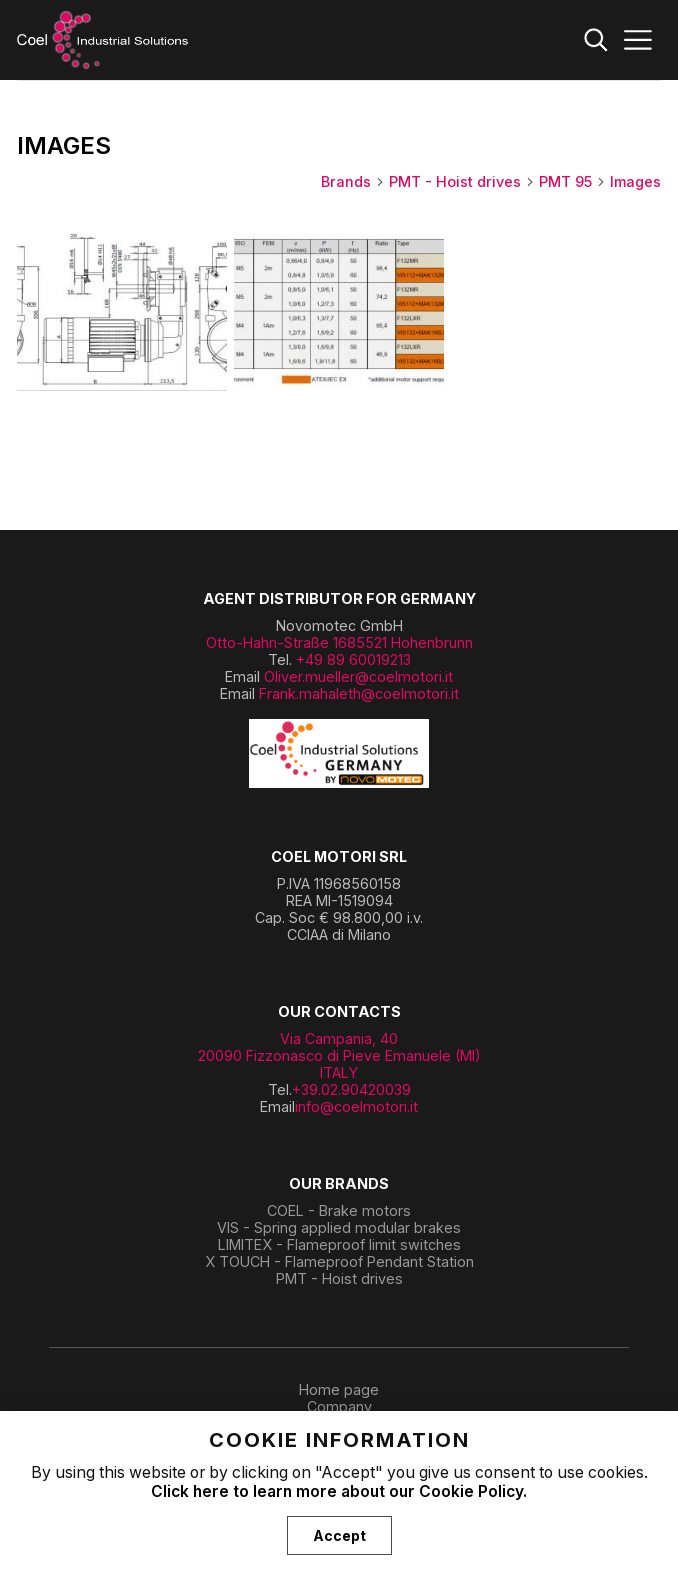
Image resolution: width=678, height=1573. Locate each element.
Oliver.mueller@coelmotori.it (358, 676)
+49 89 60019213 (353, 659)
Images (635, 181)
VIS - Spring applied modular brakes (339, 1227)
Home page (339, 1389)
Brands (353, 181)
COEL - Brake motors (339, 1210)
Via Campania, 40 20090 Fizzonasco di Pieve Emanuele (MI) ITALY (339, 1055)
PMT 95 (572, 181)
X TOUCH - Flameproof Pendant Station (339, 1261)
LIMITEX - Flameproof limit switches (339, 1244)
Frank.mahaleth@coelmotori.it (359, 693)
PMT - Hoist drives (462, 181)
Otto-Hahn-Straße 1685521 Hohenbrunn (339, 642)
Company (339, 1406)
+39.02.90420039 (351, 1089)
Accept (339, 1535)
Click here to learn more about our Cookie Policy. (339, 1491)
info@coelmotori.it (356, 1106)
